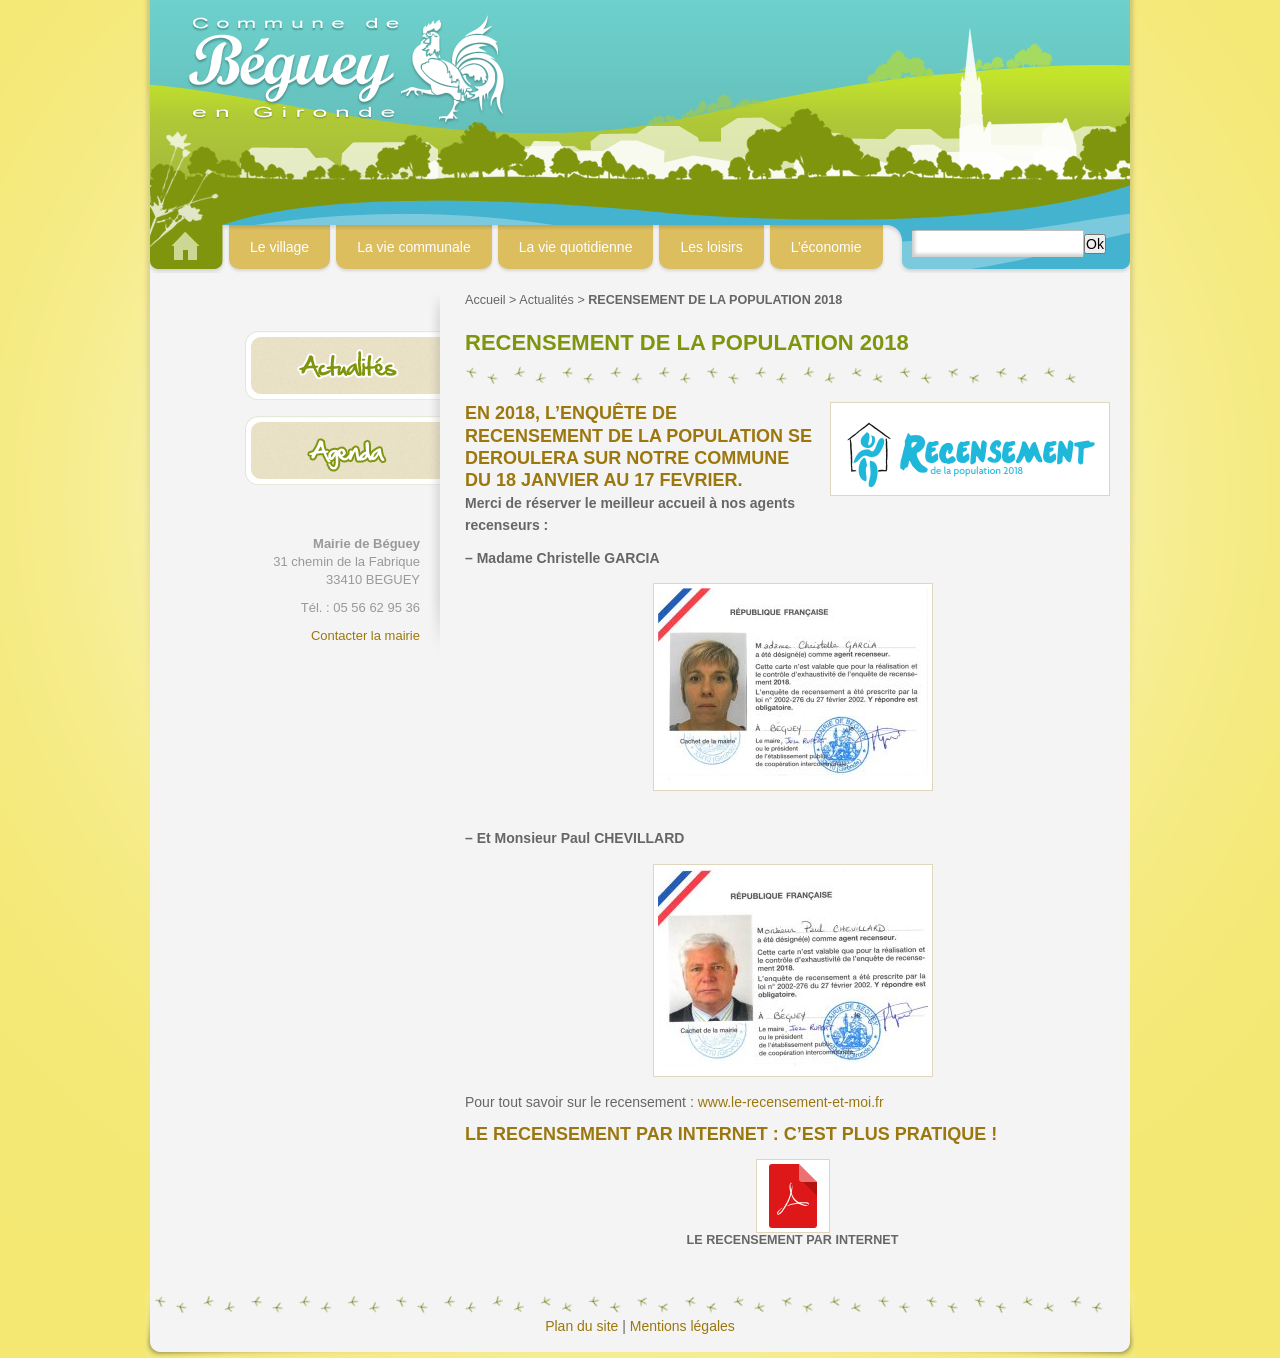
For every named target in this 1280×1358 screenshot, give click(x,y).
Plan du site (581, 1326)
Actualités (546, 300)
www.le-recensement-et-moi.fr (791, 1102)
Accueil (485, 300)
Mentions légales (682, 1326)
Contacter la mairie (365, 635)
